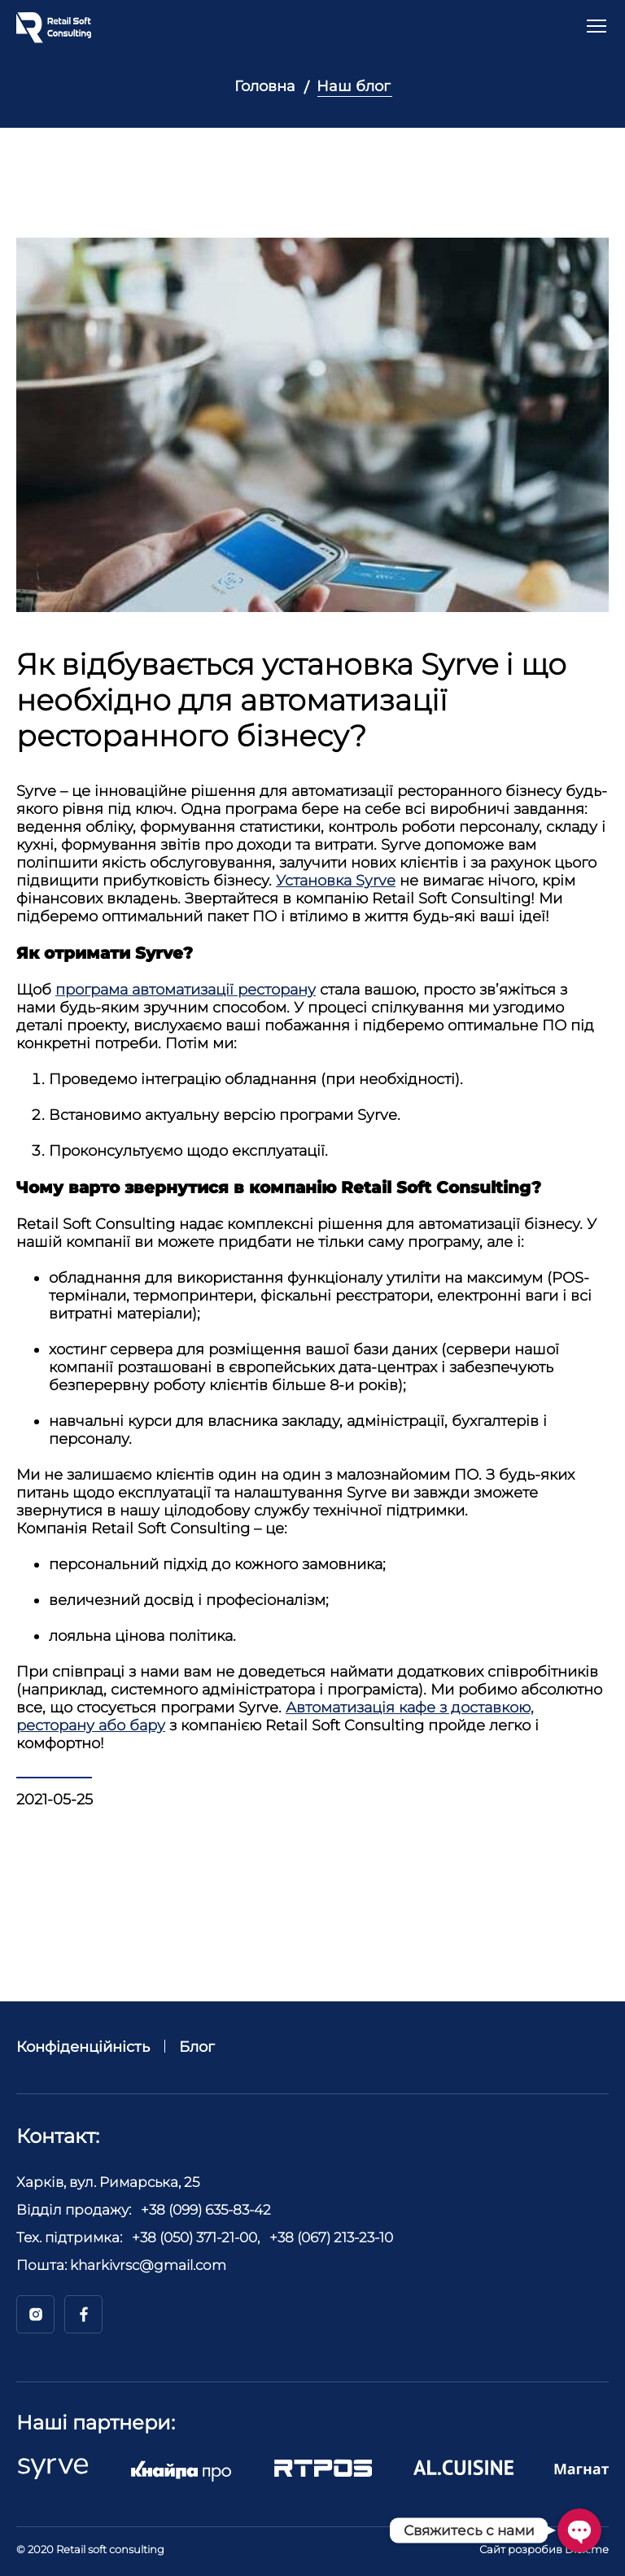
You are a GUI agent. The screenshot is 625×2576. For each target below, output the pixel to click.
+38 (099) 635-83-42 (206, 2210)
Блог (197, 2047)
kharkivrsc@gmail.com (148, 2265)
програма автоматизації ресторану (185, 990)
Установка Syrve (336, 881)
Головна (264, 86)
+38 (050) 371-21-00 (194, 2237)
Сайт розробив (544, 2549)
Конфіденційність (83, 2047)
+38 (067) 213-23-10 (331, 2237)
